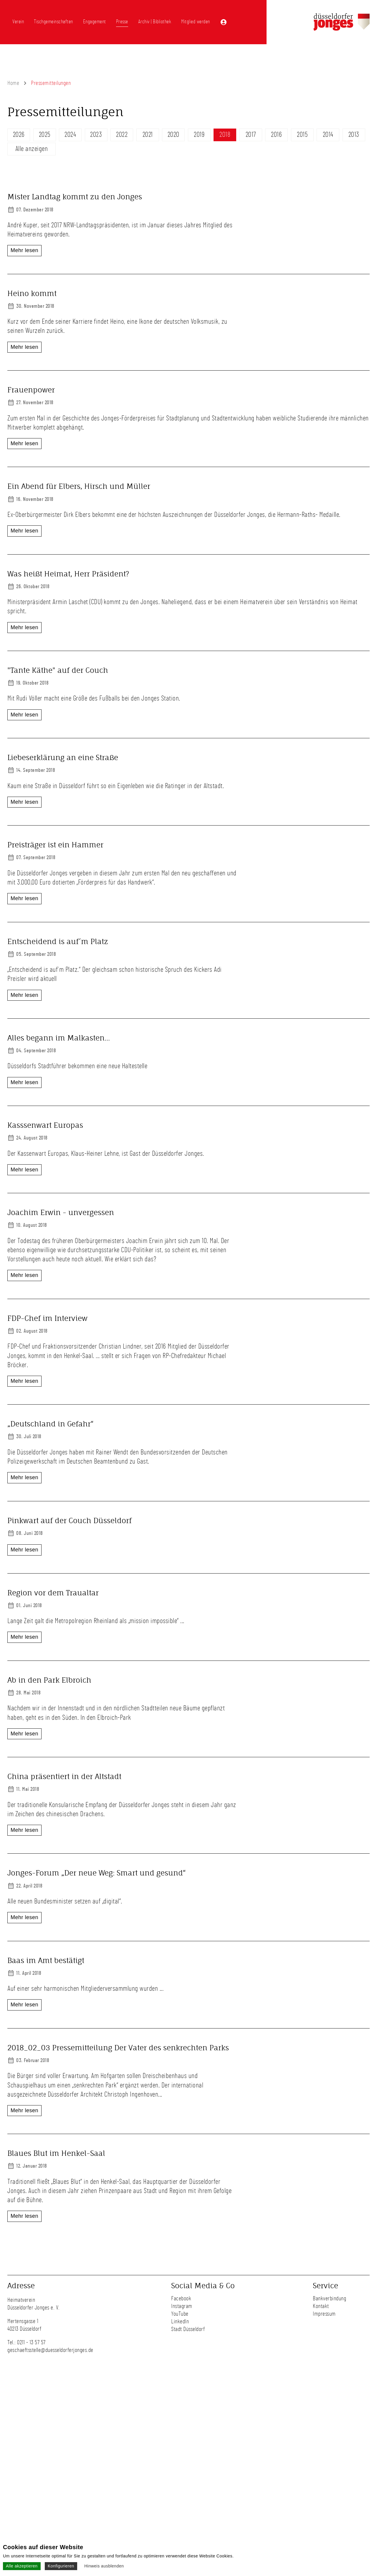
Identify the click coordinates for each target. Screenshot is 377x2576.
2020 (173, 134)
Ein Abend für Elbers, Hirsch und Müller (78, 503)
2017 (251, 134)
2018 (224, 134)
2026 (19, 134)
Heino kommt (32, 301)
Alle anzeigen (31, 148)
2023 (96, 134)
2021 (148, 134)
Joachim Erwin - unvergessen (60, 1299)
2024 (70, 134)
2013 (353, 134)
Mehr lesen (24, 250)
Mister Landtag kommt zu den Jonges (74, 196)
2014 (328, 134)
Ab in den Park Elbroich (49, 1826)
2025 (44, 134)
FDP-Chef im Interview (47, 1404)
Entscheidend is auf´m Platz (57, 984)
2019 (199, 134)
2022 (122, 134)
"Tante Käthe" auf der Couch (57, 687)
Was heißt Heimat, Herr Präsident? (68, 590)
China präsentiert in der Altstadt (64, 1930)
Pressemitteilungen (51, 83)
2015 (302, 134)
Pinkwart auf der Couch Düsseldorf (69, 1615)
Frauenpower (31, 406)
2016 (276, 134)
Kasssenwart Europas (45, 1194)
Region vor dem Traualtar (54, 1720)
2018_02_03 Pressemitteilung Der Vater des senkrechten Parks (118, 2245)
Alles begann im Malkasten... (58, 1089)
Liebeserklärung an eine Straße (62, 792)
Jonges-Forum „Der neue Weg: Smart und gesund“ (96, 2035)
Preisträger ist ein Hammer (55, 879)
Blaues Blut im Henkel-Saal (56, 2351)
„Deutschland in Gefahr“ (50, 1510)
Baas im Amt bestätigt (45, 2140)
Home (13, 83)
